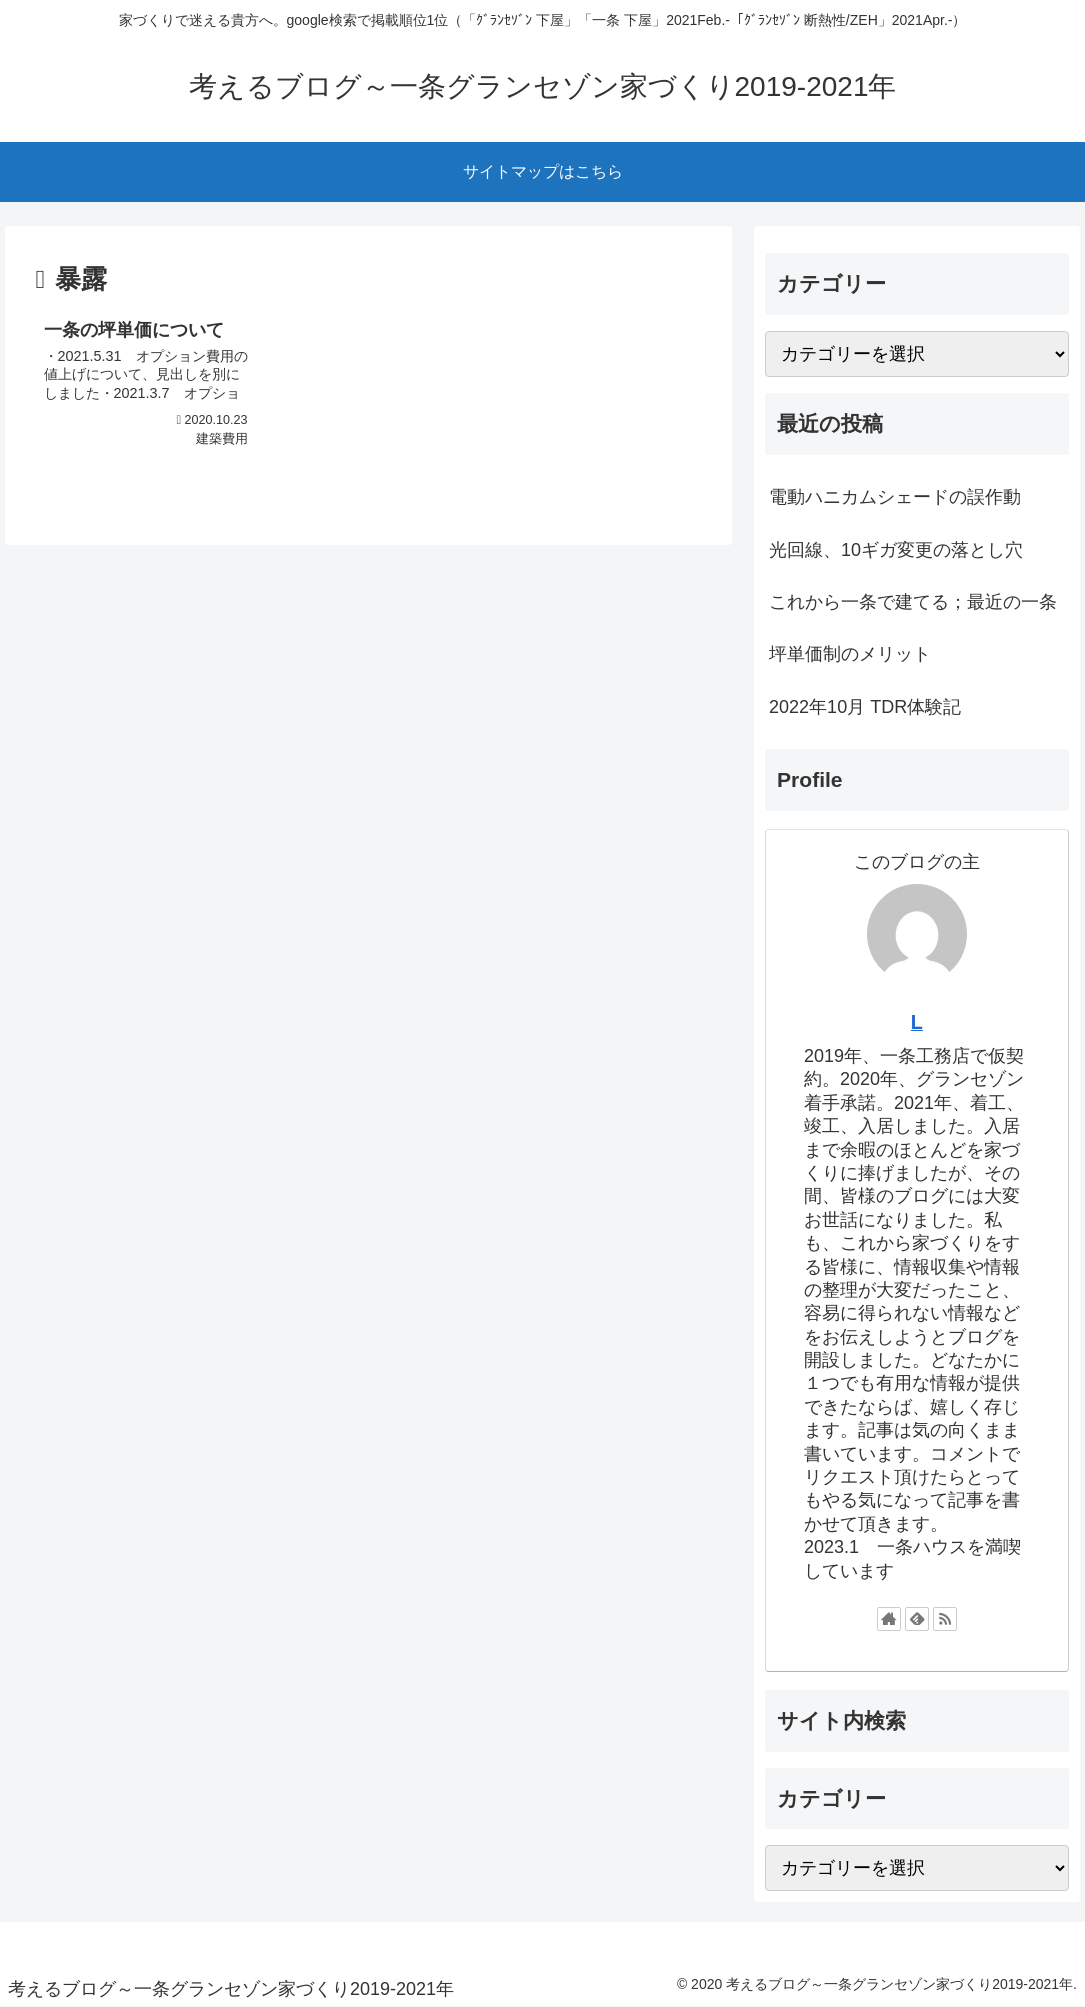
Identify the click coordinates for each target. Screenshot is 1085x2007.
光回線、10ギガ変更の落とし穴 (896, 550)
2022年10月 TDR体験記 (865, 707)
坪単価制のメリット (850, 654)
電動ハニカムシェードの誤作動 (895, 497)
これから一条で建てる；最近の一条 (913, 602)
